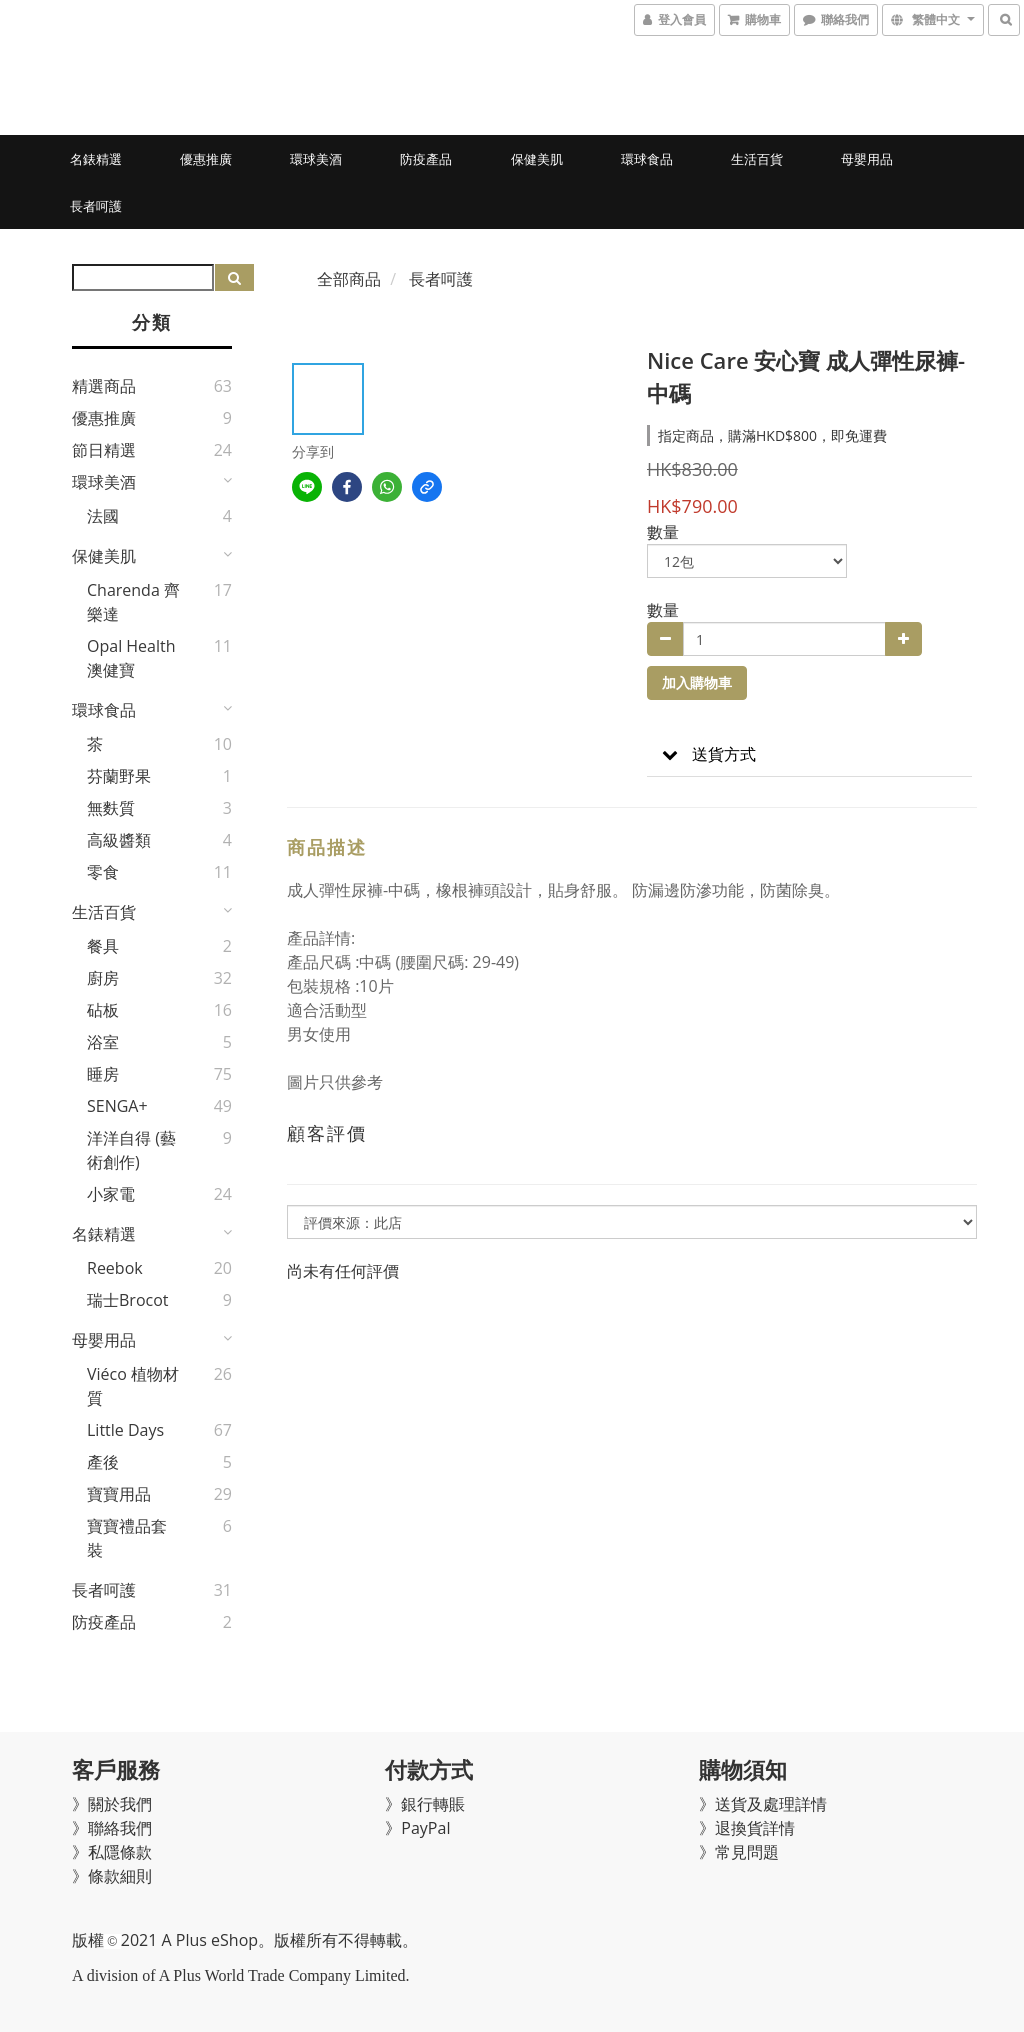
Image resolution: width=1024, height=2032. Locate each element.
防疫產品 (426, 159)
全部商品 (349, 279)
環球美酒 (316, 159)
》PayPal (417, 1828)
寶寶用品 (119, 1494)
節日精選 (104, 450)
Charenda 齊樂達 (133, 602)
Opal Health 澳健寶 (131, 658)
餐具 (103, 946)
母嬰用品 (867, 159)
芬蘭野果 (119, 776)
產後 (103, 1462)
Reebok (115, 1268)
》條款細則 (112, 1876)
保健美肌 (537, 159)
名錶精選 (96, 159)
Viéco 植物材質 (133, 1386)
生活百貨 (757, 159)
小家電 (111, 1194)
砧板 (103, 1010)
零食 (103, 872)
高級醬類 (119, 840)
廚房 (103, 978)
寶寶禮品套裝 (127, 1538)
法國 (103, 516)
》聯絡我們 (112, 1828)
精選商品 (104, 386)
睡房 (103, 1074)
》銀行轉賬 (425, 1804)
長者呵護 (96, 206)
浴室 (103, 1042)
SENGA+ (117, 1106)
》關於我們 (112, 1804)
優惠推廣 (206, 159)
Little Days (125, 1430)
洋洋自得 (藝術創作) (131, 1150)
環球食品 (647, 159)
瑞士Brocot (128, 1300)
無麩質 (111, 808)
